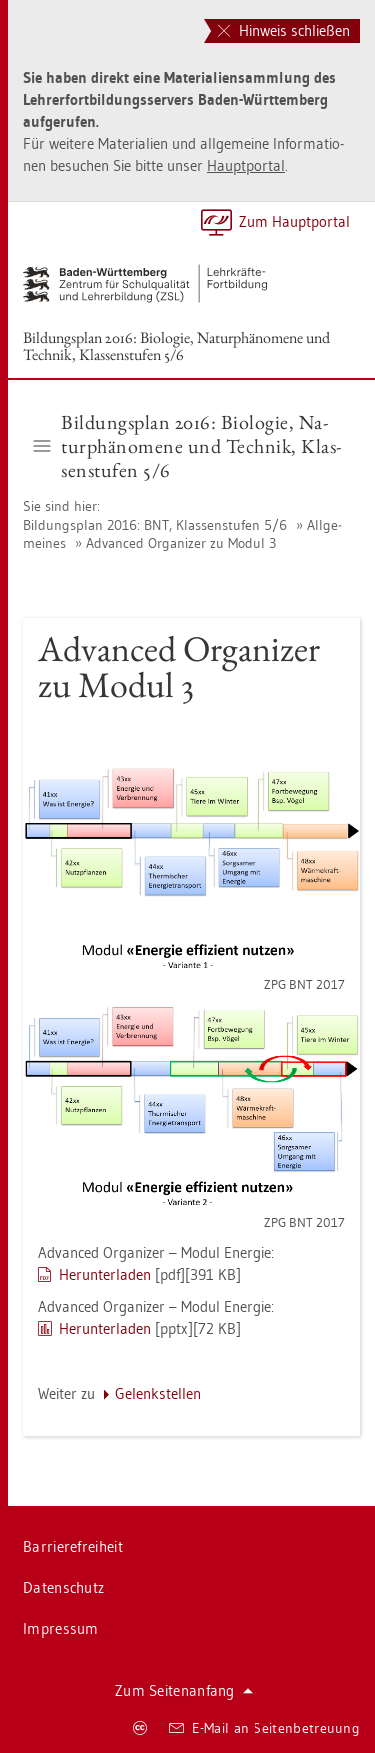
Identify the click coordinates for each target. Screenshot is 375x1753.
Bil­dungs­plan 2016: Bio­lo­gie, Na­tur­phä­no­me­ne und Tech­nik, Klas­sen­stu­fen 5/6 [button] (188, 446)
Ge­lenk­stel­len (158, 1393)
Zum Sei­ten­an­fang (184, 1690)
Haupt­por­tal (246, 165)
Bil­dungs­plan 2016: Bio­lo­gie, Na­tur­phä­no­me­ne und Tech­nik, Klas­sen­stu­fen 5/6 (176, 346)
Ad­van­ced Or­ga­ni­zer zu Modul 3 (181, 543)
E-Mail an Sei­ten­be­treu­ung (264, 1728)
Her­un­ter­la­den (105, 1274)
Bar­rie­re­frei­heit (73, 1546)
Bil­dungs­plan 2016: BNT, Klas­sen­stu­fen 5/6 (155, 525)
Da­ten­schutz (63, 1587)
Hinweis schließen (284, 30)
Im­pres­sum (61, 1628)
